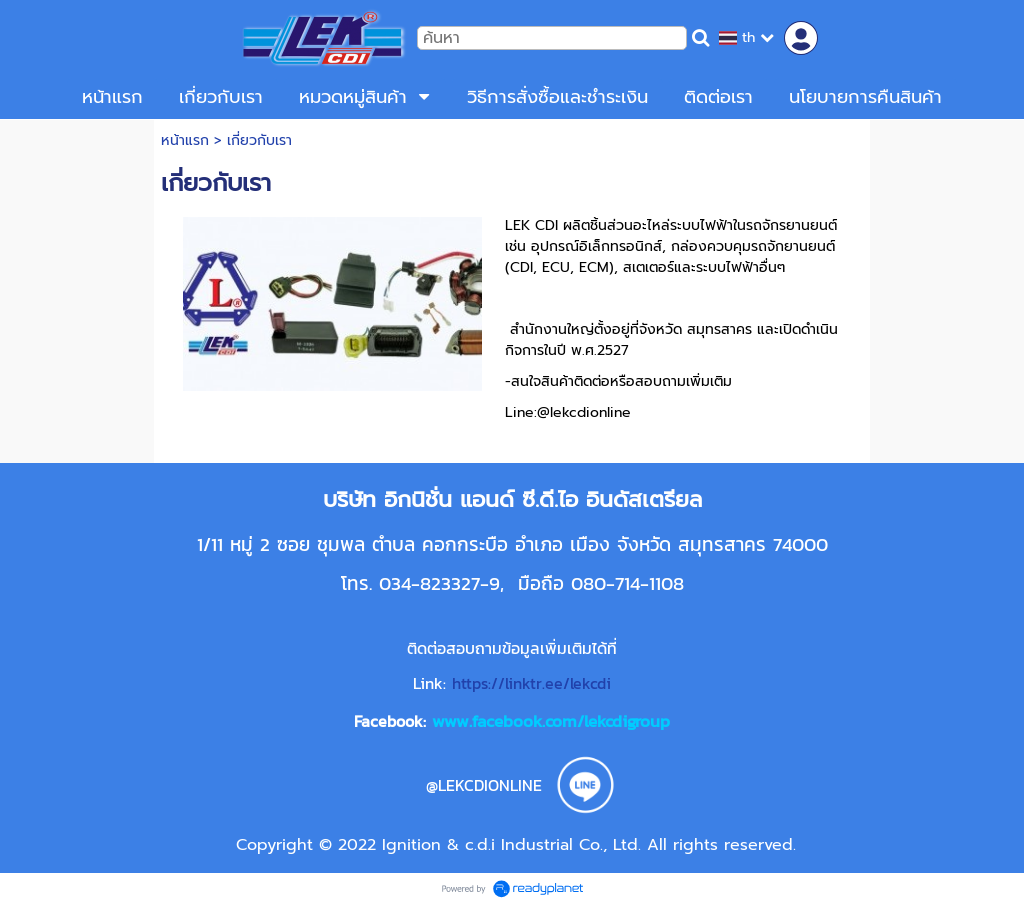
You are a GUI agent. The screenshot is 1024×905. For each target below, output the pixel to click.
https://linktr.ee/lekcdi (531, 683)
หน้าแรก (185, 140)
